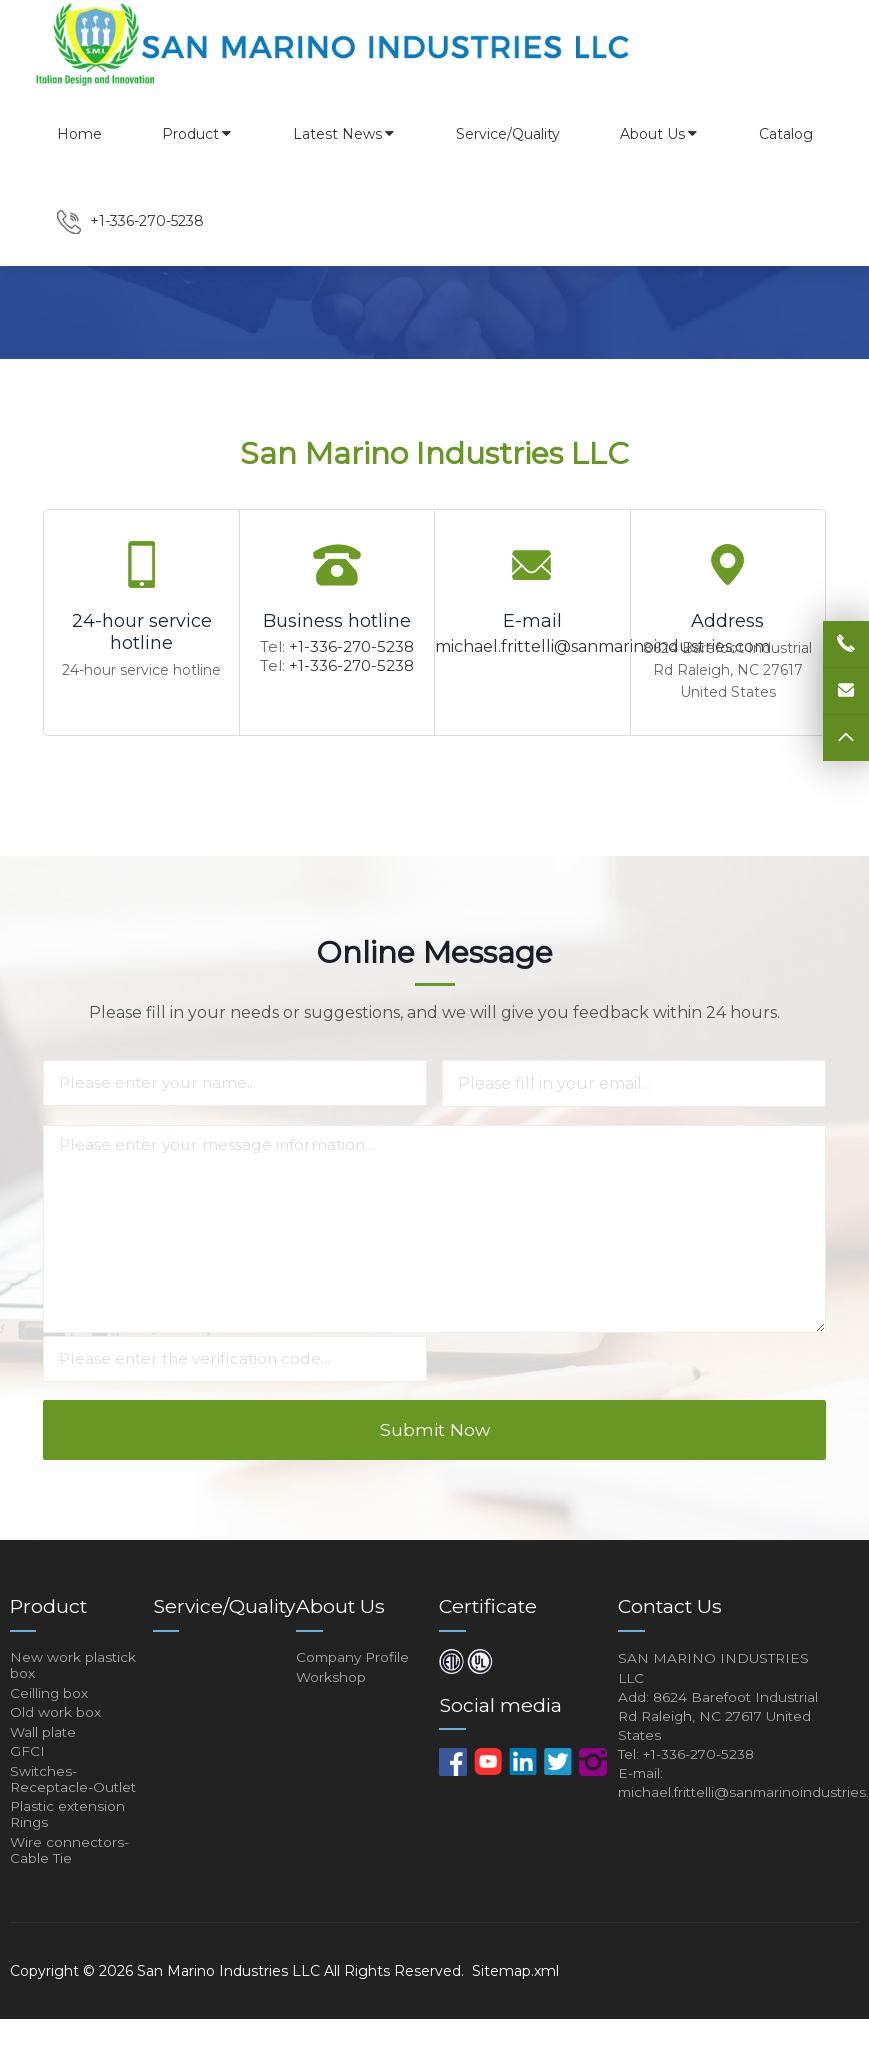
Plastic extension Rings (69, 1859)
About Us (659, 134)
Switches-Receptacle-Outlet (75, 1820)
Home (79, 134)
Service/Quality (508, 134)
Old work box (55, 1746)
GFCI (27, 1789)
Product (197, 134)
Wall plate (44, 1768)
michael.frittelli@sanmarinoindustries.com (602, 646)
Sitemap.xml (515, 2022)
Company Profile (355, 1685)
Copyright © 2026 (73, 2022)
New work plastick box (73, 1694)
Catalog (786, 134)
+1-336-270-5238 (351, 646)
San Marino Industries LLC (228, 2022)
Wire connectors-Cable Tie (70, 1899)
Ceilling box (49, 1725)
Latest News (344, 134)
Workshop (331, 1707)
